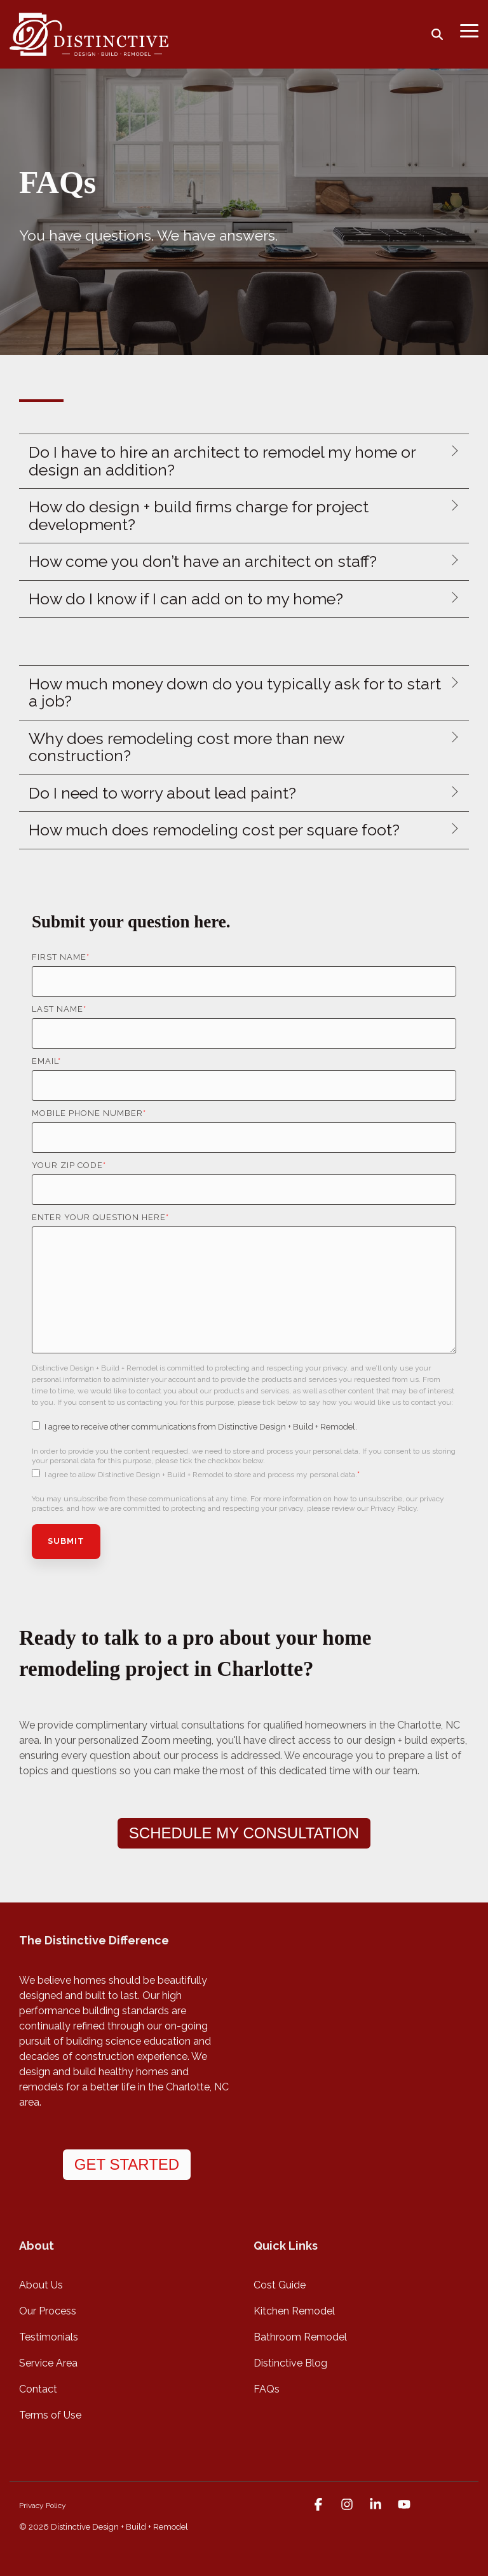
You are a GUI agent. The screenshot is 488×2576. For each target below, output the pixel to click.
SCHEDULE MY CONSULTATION (244, 1833)
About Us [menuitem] (41, 2285)
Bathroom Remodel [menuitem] (300, 2337)
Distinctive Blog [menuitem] (290, 2363)
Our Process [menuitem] (47, 2311)
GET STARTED (126, 2164)
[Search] (437, 34)
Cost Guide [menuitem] (280, 2285)
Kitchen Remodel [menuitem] (294, 2311)
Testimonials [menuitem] (48, 2337)
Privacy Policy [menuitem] (42, 2505)
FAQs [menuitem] (267, 2389)
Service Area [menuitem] (48, 2363)
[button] (469, 30)
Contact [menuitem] (38, 2389)
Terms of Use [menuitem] (50, 2415)
